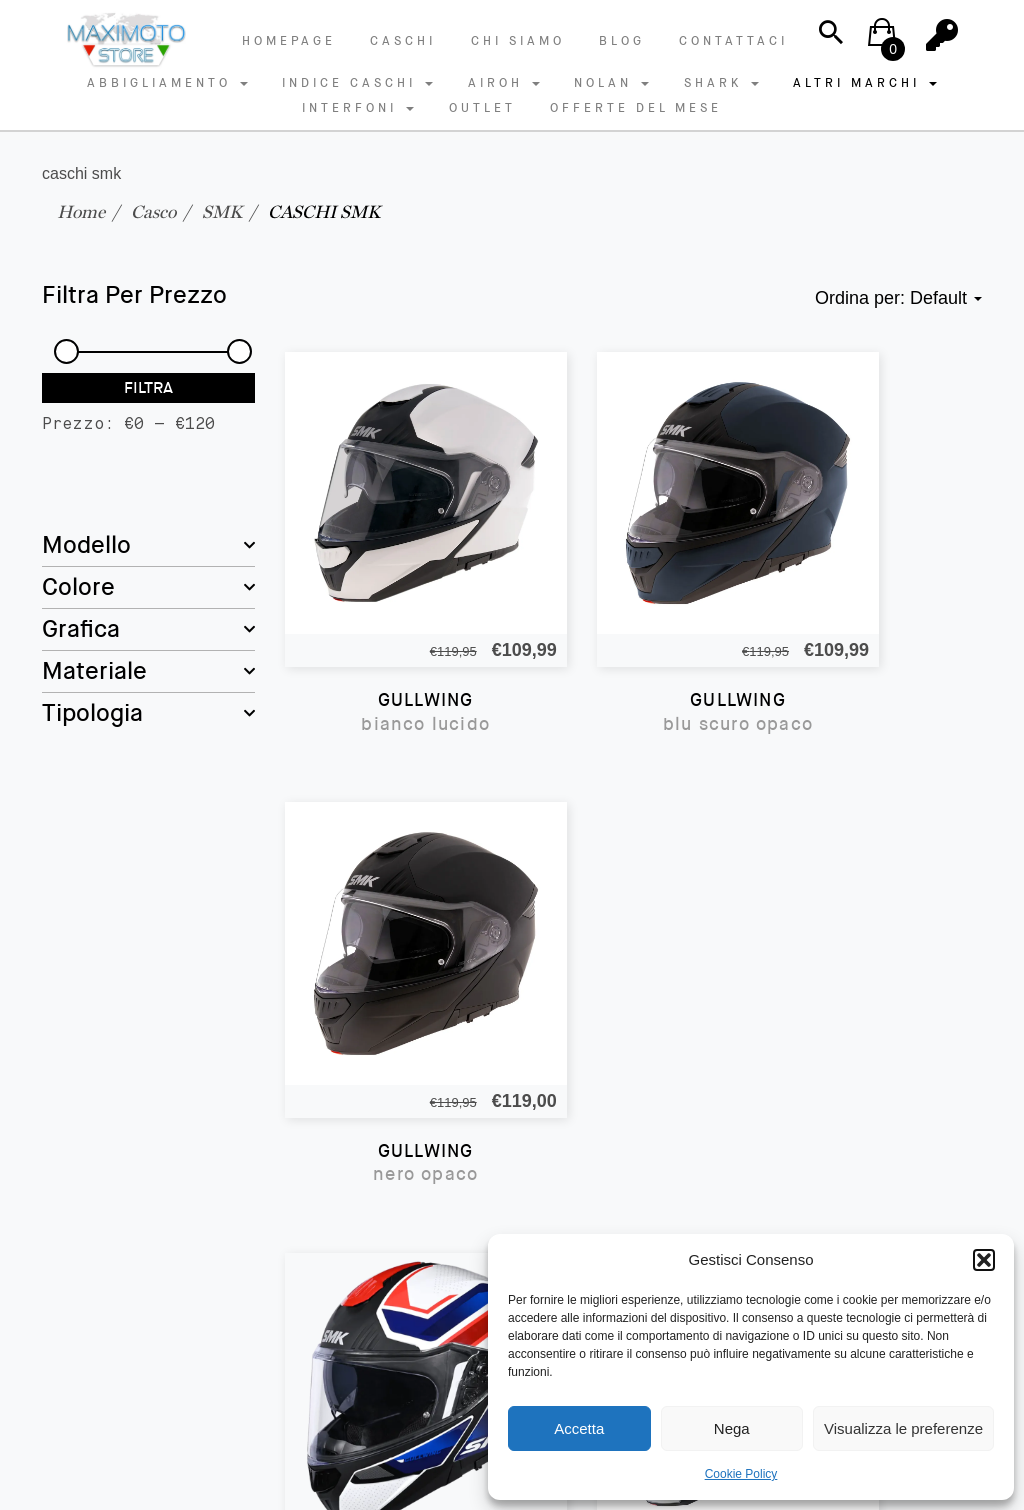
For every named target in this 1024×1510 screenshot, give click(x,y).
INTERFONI (358, 108)
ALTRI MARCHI (865, 83)
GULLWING (390, 642)
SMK (222, 211)
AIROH (504, 83)
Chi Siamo (518, 41)
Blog (622, 41)
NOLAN (611, 83)
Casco (153, 211)
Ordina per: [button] (898, 298)
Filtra (148, 387)
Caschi (403, 41)
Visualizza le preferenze (903, 1428)
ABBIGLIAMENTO (167, 83)
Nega (732, 1428)
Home (81, 211)
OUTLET (482, 108)
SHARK (721, 83)
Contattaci (733, 41)
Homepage (289, 41)
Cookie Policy (741, 1474)
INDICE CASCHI (357, 83)
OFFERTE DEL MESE (636, 108)
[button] (984, 1260)
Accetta (579, 1428)
